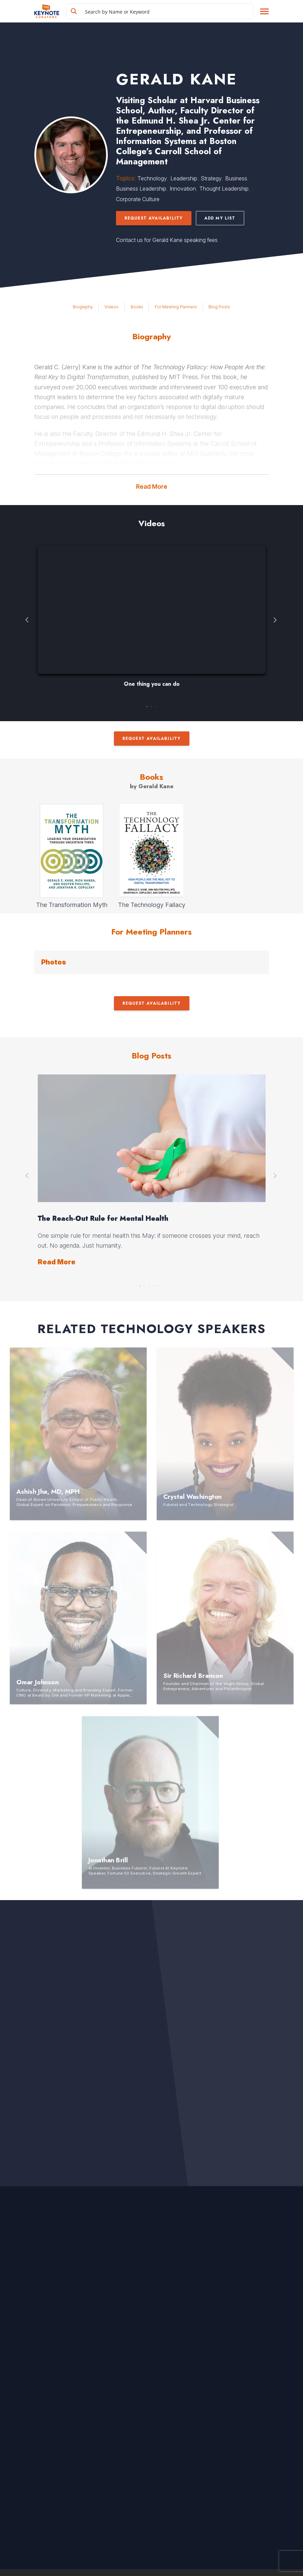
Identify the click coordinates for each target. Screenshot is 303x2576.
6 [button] (163, 1284)
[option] (151, 619)
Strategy (211, 178)
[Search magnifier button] (73, 11)
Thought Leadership (224, 188)
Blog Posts (219, 306)
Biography (83, 306)
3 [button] (156, 705)
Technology (152, 178)
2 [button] (151, 705)
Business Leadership (141, 188)
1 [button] (147, 705)
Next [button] (275, 619)
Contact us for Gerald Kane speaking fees (167, 240)
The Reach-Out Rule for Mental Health (103, 1219)
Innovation (183, 188)
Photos (53, 962)
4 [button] (154, 1284)
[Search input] (167, 11)
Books (137, 306)
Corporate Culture (137, 199)
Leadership (183, 178)
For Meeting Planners (176, 306)
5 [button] (159, 1284)
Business (236, 178)
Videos (111, 306)
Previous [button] (27, 619)
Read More (151, 486)
